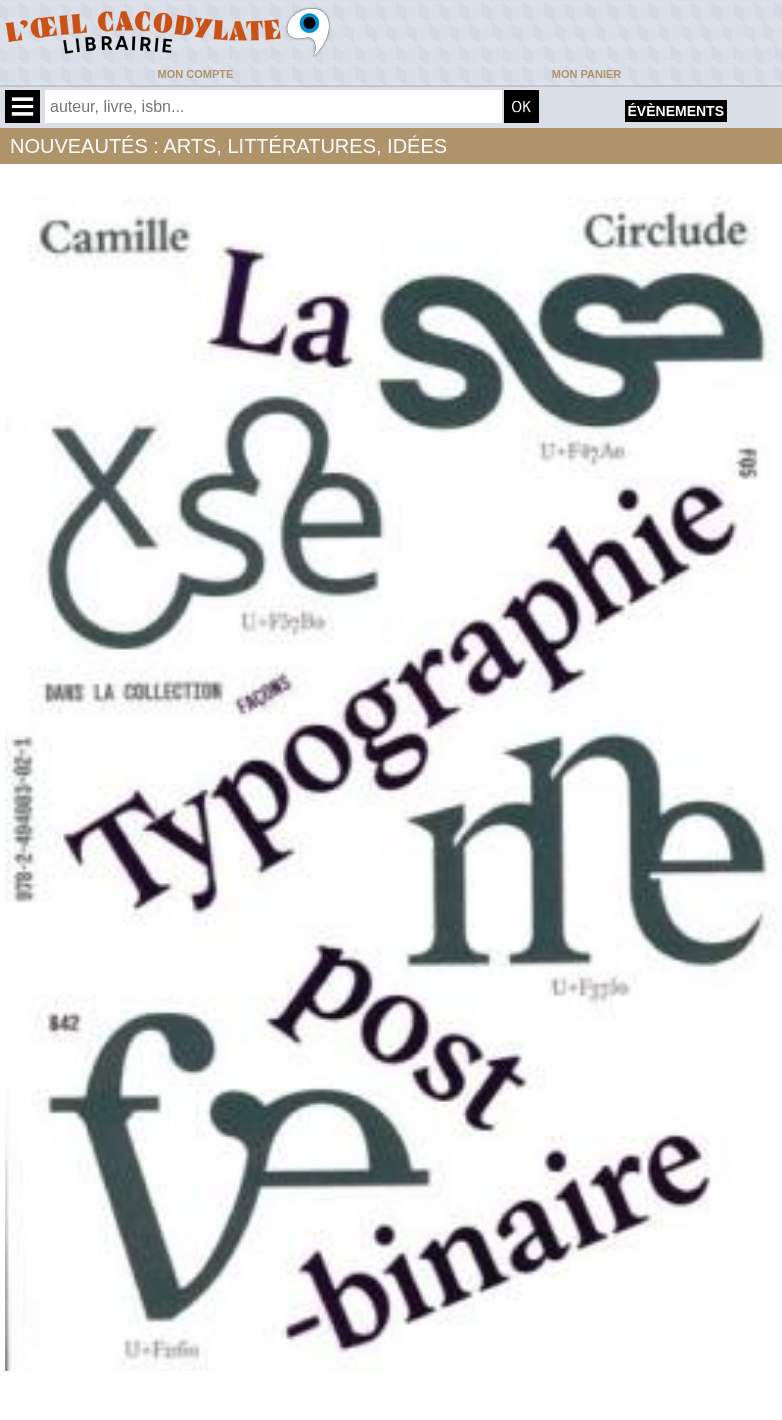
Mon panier (586, 74)
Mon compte (196, 74)
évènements (676, 111)
